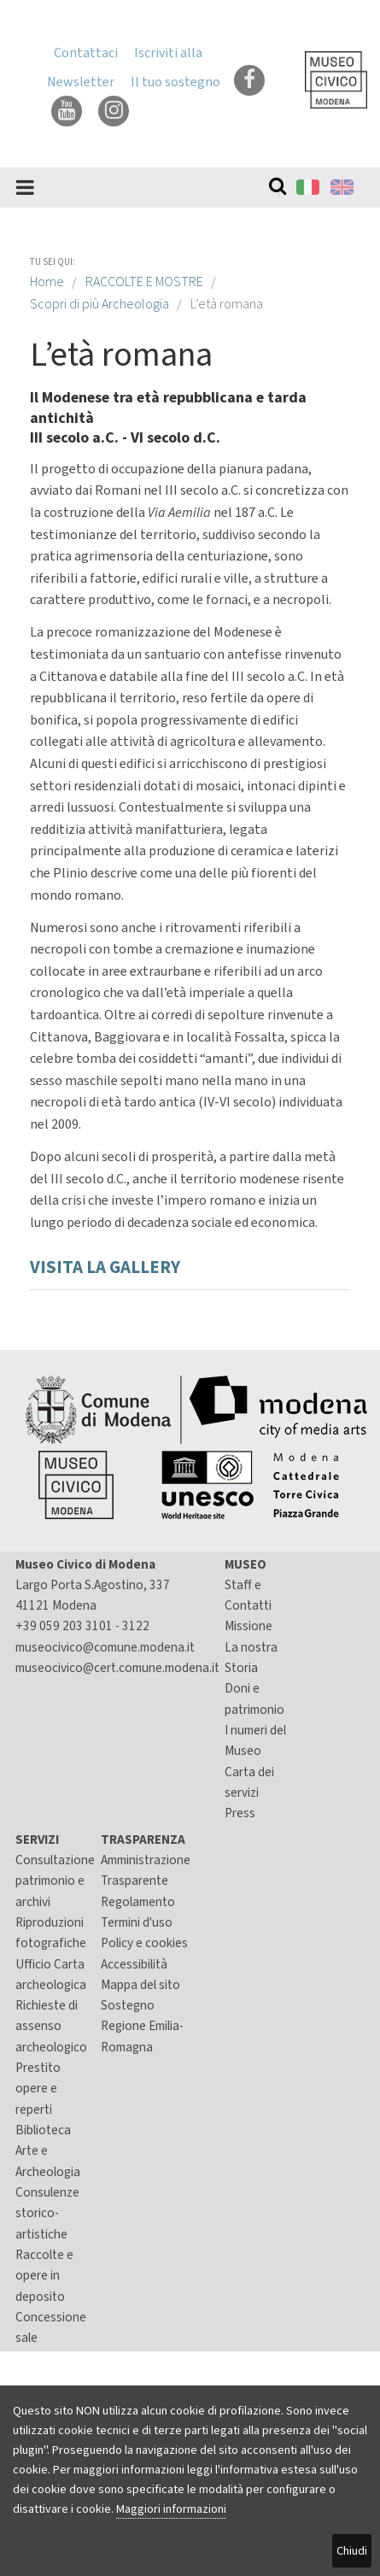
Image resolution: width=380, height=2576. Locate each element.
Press (240, 1813)
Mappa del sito (140, 1984)
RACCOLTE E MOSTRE (144, 282)
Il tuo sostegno (175, 82)
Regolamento (138, 1901)
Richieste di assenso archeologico (51, 2026)
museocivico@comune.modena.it (105, 1647)
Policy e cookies (144, 1942)
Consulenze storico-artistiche (47, 2213)
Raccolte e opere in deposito (44, 2275)
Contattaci (86, 53)
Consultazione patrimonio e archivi (55, 1881)
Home (47, 282)
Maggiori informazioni (171, 2509)
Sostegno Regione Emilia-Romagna (142, 2026)
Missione (248, 1626)
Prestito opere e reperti (38, 2088)
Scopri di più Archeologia (99, 304)
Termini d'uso (136, 1922)
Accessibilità (134, 1964)
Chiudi (351, 2551)
